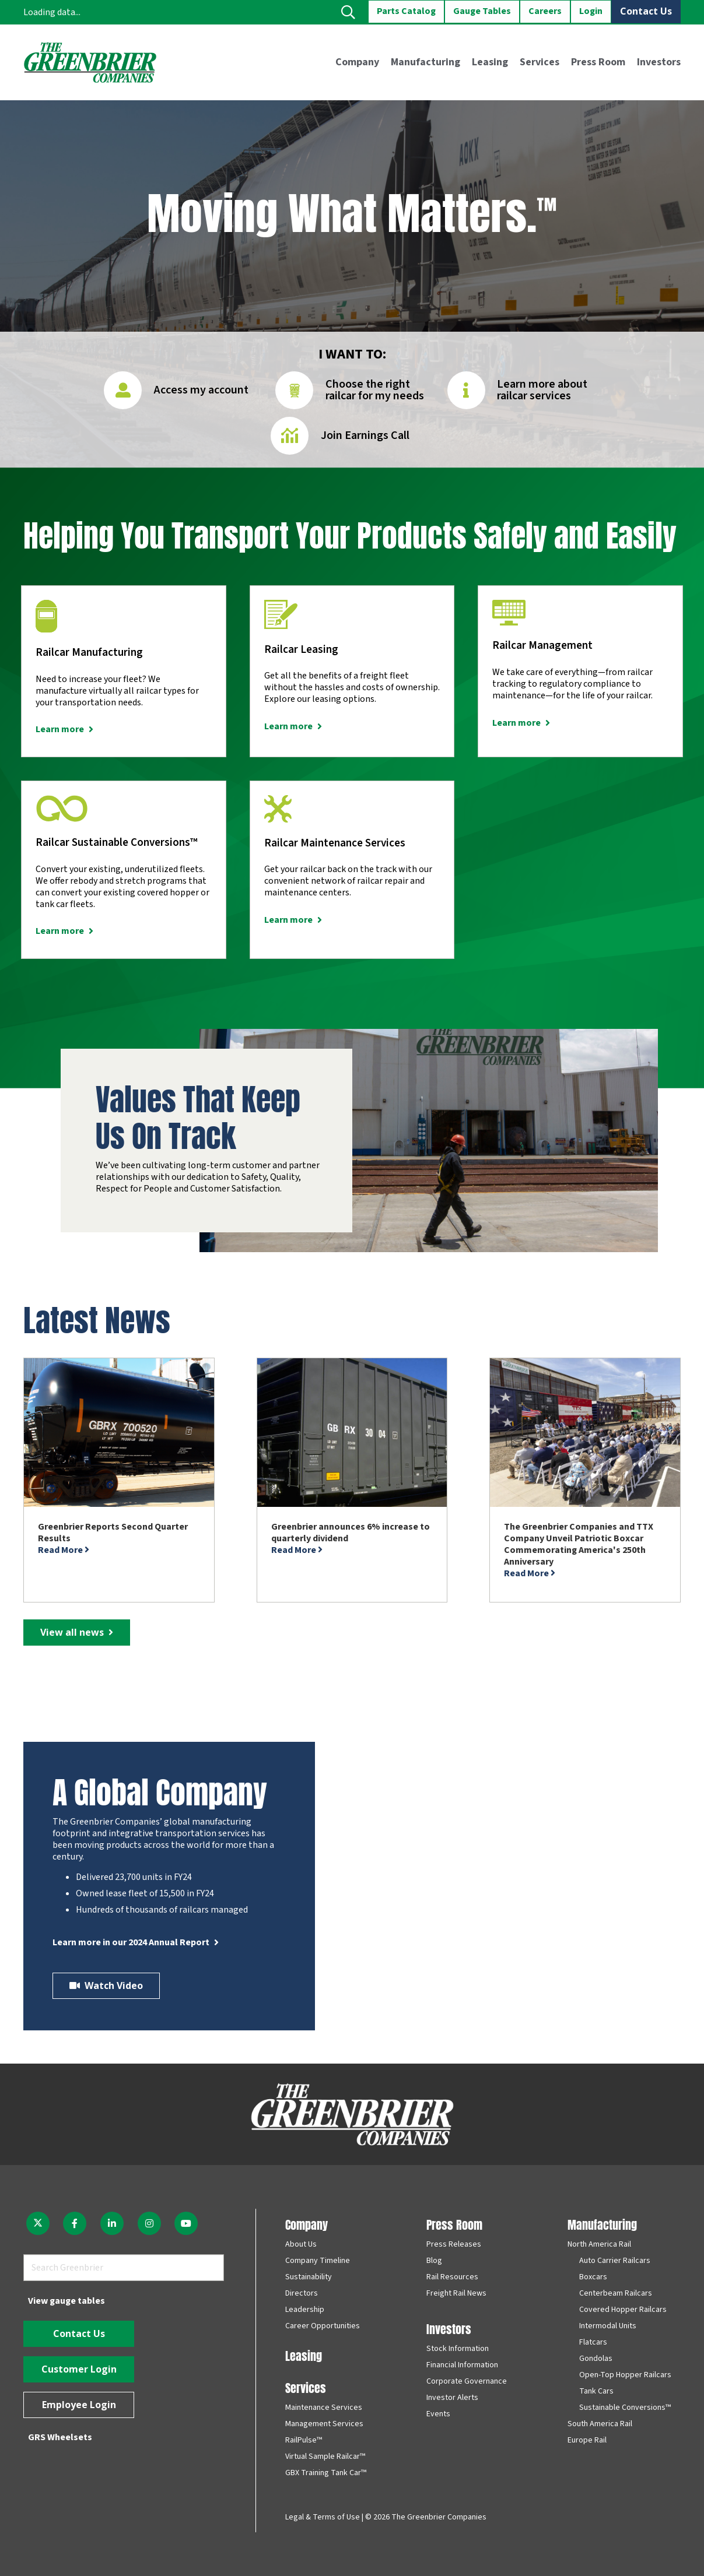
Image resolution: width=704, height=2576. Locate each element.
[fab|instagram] (149, 2223)
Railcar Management (542, 645)
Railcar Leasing (301, 650)
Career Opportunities (322, 2326)
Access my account (201, 390)
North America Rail (599, 2244)
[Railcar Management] (509, 617)
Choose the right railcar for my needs (374, 390)
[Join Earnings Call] (295, 439)
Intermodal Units (607, 2326)
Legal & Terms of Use (322, 2517)
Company (306, 2223)
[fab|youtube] (186, 2223)
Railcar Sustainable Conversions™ (117, 843)
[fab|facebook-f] (75, 2223)
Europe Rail (587, 2440)
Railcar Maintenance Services (334, 843)
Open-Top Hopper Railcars (625, 2375)
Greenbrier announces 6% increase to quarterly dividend (350, 1532)
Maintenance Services (323, 2407)
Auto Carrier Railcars (614, 2260)
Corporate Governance (466, 2381)
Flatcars (593, 2342)
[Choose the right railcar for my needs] (300, 394)
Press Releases (453, 2244)
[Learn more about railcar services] (472, 394)
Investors (448, 2328)
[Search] (210, 2268)
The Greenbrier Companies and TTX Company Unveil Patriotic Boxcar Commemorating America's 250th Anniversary (578, 1544)
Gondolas (595, 2358)
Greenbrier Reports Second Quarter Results (113, 1532)
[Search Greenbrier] (123, 2268)
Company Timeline (317, 2260)
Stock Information (457, 2348)
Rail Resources (452, 2277)
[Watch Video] (106, 1986)
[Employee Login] (78, 2405)
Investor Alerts (452, 2397)
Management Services (324, 2424)
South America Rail (600, 2424)
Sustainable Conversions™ (625, 2407)
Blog (434, 2260)
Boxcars (593, 2277)
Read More (63, 1550)
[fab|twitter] (37, 2223)
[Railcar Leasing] (280, 619)
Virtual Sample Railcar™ (325, 2456)
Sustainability (308, 2277)
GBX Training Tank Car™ (325, 2473)
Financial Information (462, 2365)
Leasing (303, 2355)
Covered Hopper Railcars (623, 2309)
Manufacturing (602, 2223)
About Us (301, 2244)
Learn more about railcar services (542, 390)
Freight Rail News (456, 2293)
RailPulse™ (303, 2440)
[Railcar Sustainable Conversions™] (62, 813)
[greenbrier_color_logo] (90, 62)
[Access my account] (128, 394)
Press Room (454, 2223)
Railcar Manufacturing (89, 652)
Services (305, 2387)
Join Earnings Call (365, 435)
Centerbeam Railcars (615, 2293)
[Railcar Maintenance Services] (278, 813)
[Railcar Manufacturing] (46, 621)
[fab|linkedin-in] (112, 2223)
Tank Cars (596, 2391)
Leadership (304, 2309)
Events (438, 2414)
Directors (301, 2293)
